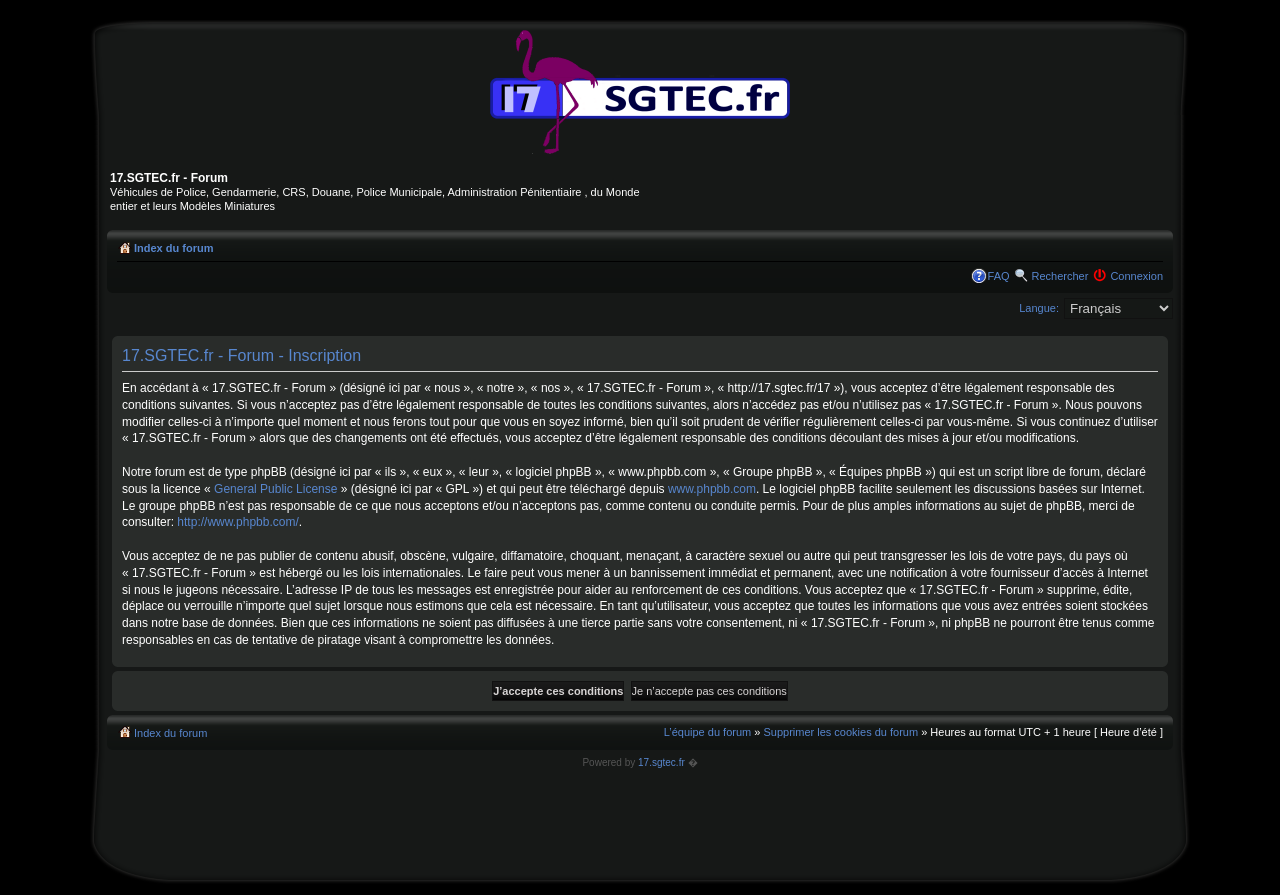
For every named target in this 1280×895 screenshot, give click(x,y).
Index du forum (173, 248)
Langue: (1039, 308)
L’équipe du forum (707, 732)
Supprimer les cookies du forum (840, 732)
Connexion (1136, 276)
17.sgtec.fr (661, 762)
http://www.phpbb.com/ (237, 522)
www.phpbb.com (712, 489)
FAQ (999, 276)
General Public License (275, 489)
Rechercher (1060, 276)
